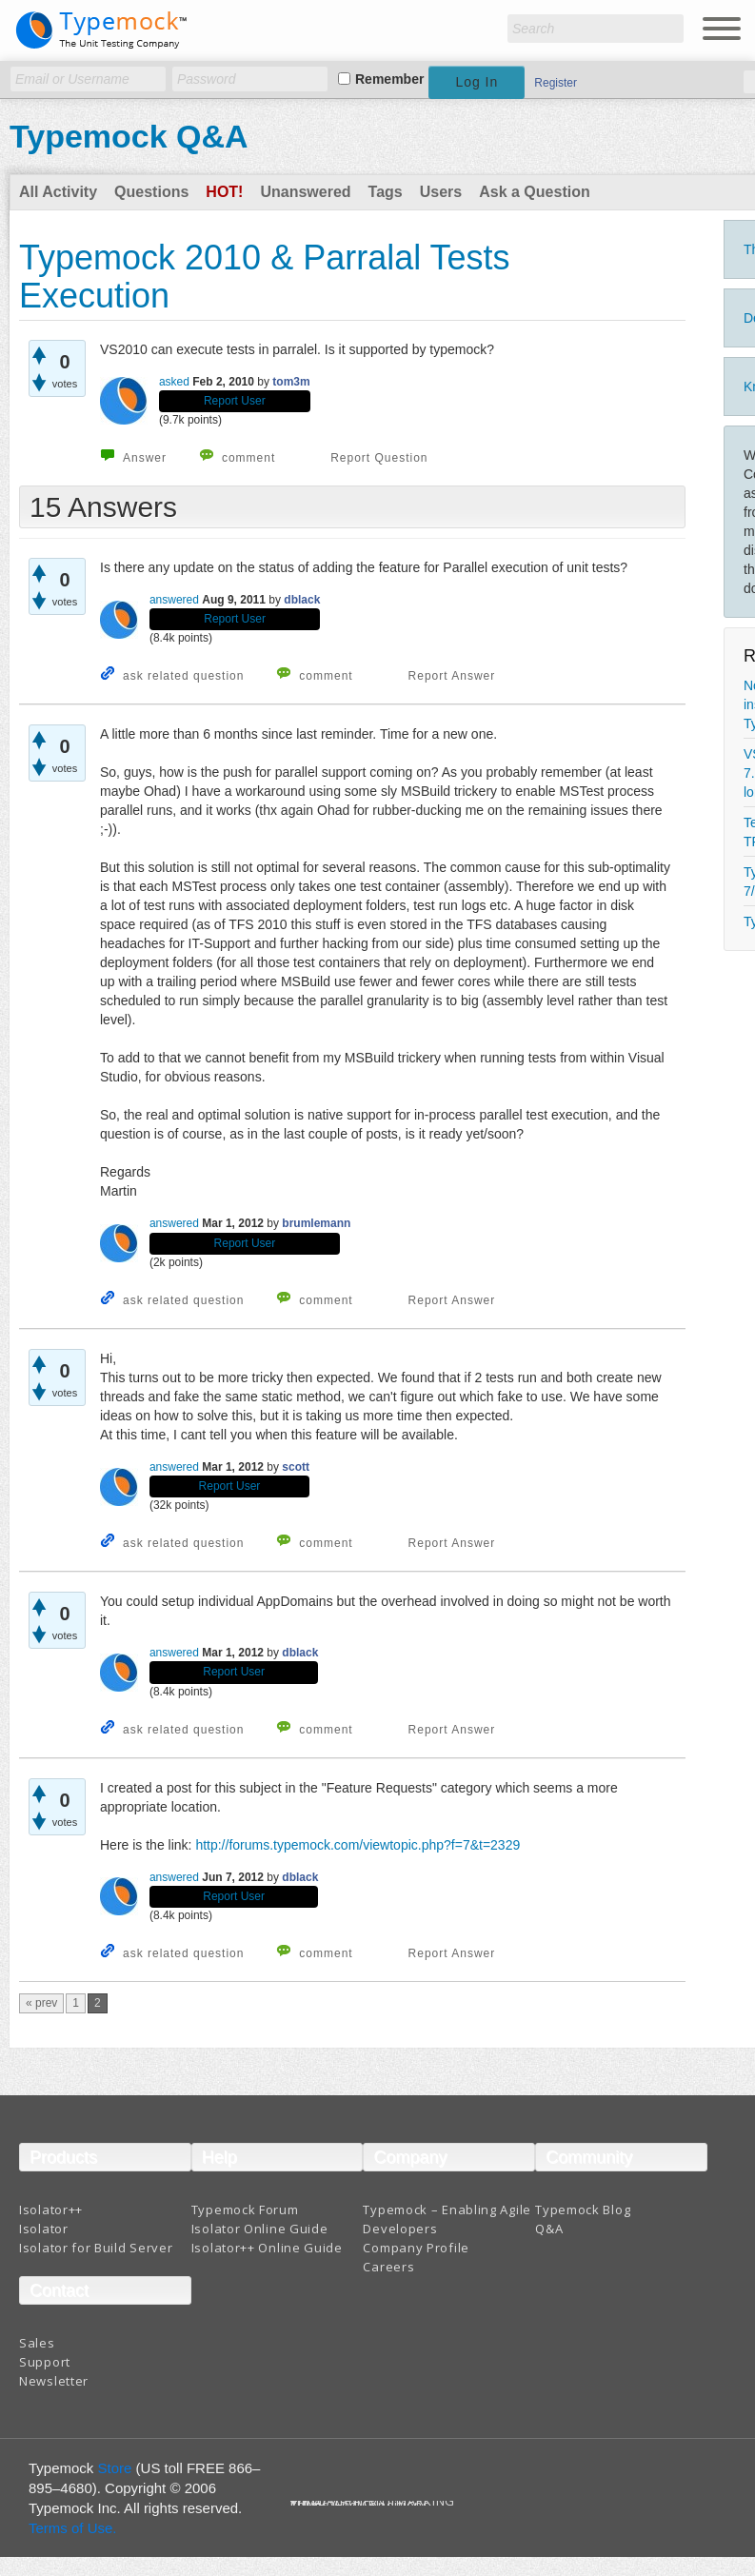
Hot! (224, 192)
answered (174, 599)
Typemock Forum (245, 2209)
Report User (235, 400)
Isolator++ (51, 2209)
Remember (389, 79)
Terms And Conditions (360, 2505)
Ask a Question (534, 192)
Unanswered (305, 192)
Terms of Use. (73, 2528)
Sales (37, 2342)
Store (115, 2468)
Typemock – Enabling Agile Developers (447, 2219)
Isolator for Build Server (96, 2247)
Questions (151, 192)
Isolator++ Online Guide (267, 2247)
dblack (302, 599)
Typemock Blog (582, 2209)
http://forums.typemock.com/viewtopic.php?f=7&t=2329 (357, 1845)
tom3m (290, 381)
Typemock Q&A (129, 136)
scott (295, 1467)
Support (44, 2361)
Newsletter (54, 2380)
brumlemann (316, 1223)
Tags (385, 192)
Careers (388, 2266)
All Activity (58, 192)
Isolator (44, 2228)
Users (441, 192)
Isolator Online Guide (259, 2228)
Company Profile (416, 2247)
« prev (41, 2003)
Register (555, 82)
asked (174, 381)
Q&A (549, 2228)
